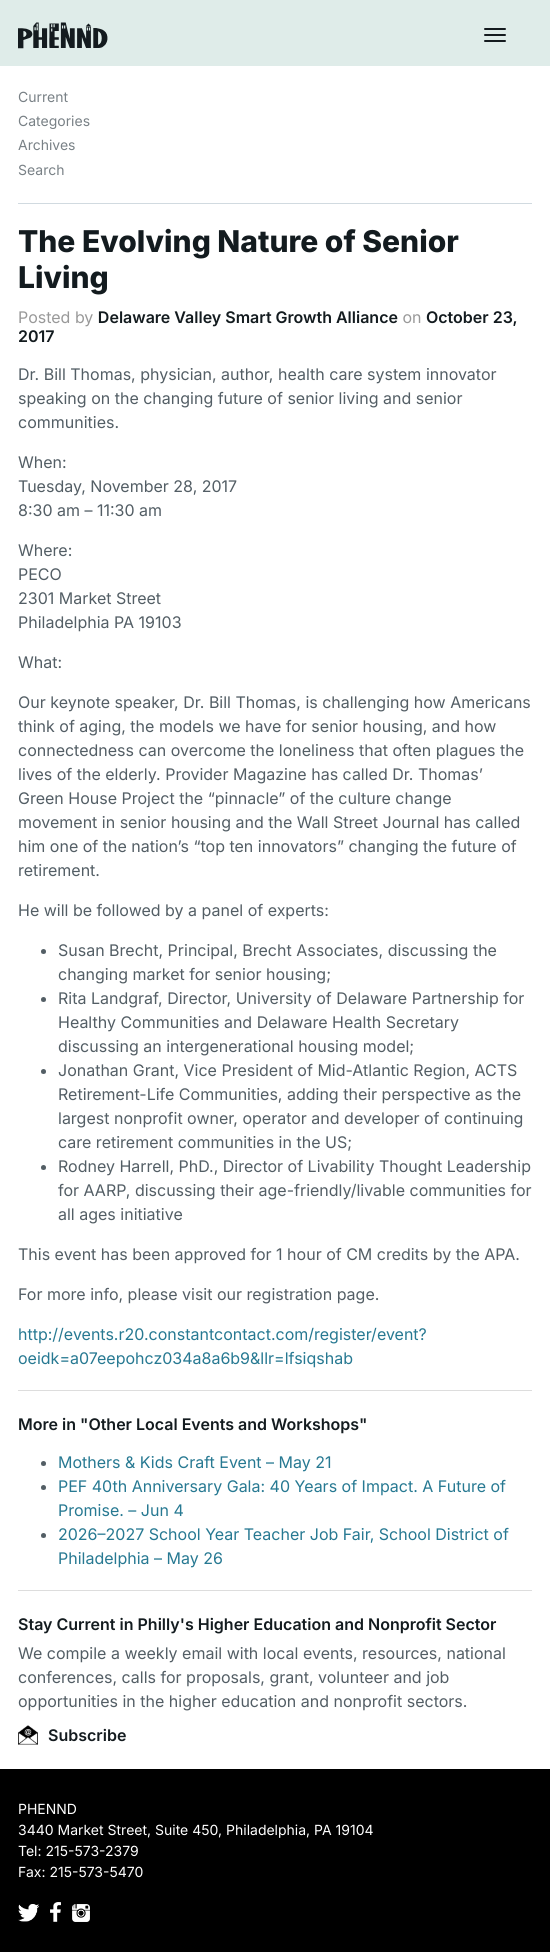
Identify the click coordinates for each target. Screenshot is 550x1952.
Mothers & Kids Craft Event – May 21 (195, 1462)
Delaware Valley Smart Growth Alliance (248, 317)
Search (41, 170)
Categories (54, 121)
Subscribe (72, 1735)
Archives (47, 145)
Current (43, 97)
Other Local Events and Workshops (223, 1424)
